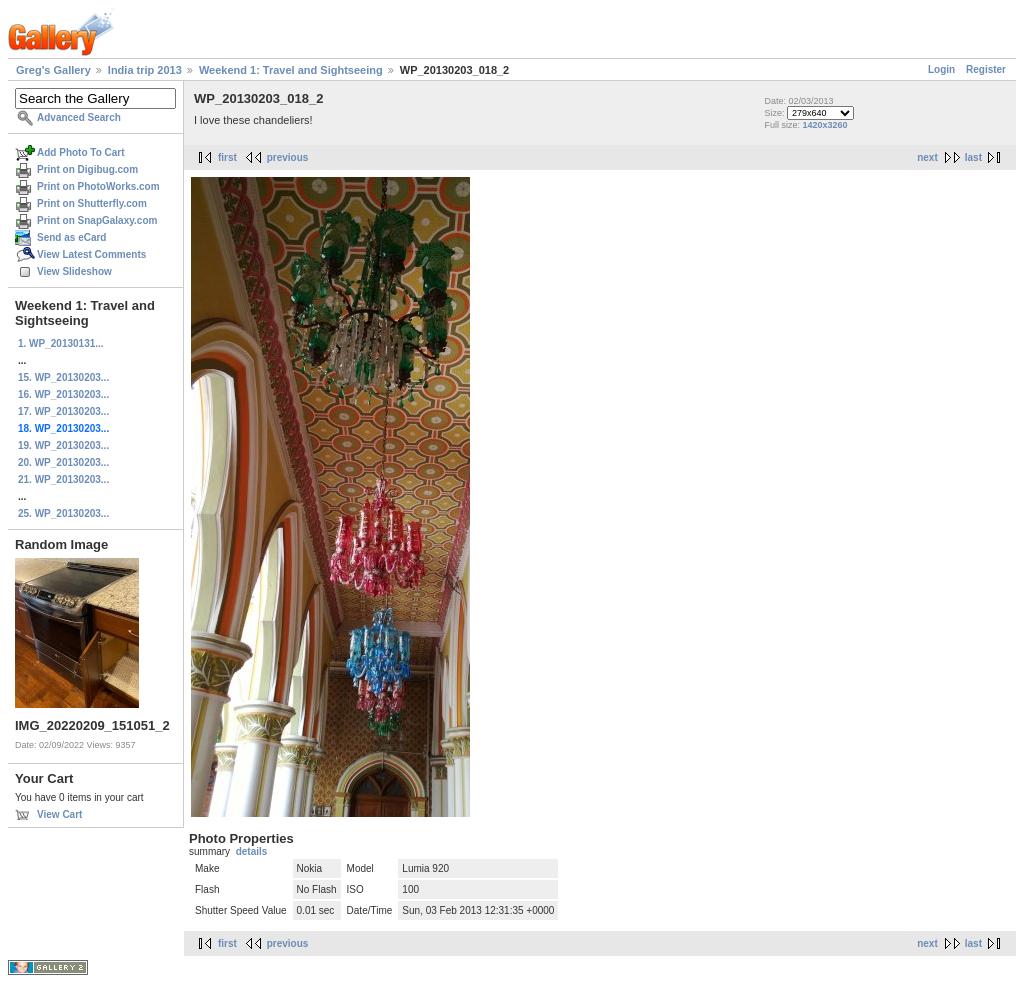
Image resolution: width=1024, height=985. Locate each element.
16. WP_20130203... (63, 394)
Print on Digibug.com (87, 169)
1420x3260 (824, 125)
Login (941, 69)
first (227, 157)
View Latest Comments (91, 254)
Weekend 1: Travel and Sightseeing (291, 70)
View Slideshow (74, 271)
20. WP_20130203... (63, 462)
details (252, 851)
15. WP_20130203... (63, 377)
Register (986, 69)
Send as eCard (71, 237)
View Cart (59, 814)
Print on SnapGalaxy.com (97, 220)
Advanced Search (79, 117)
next (927, 157)
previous (288, 157)
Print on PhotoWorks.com (98, 186)
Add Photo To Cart (81, 152)
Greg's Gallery (53, 70)
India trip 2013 (145, 70)
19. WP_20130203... (63, 445)
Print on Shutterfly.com (92, 203)
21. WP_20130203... (63, 479)
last (973, 157)
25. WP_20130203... (63, 513)
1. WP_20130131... (61, 343)
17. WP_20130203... (63, 411)
